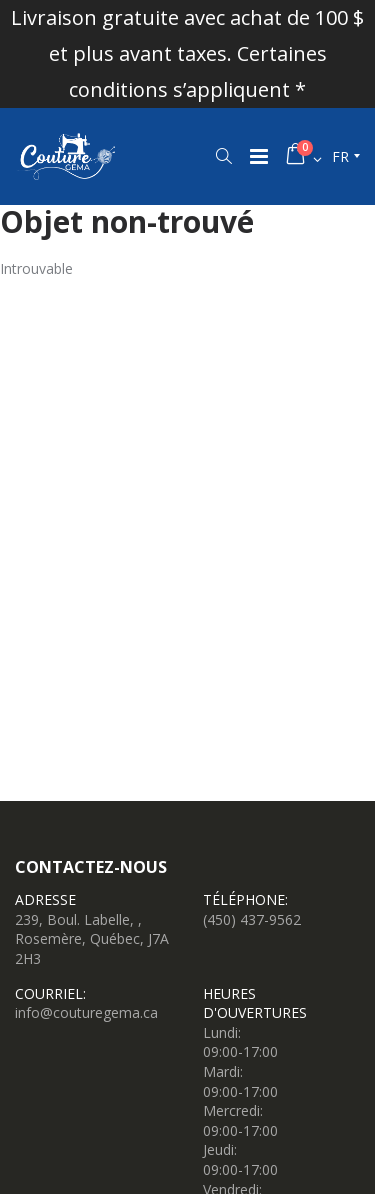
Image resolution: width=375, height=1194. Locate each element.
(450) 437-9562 (252, 919)
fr (340, 156)
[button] (223, 156)
